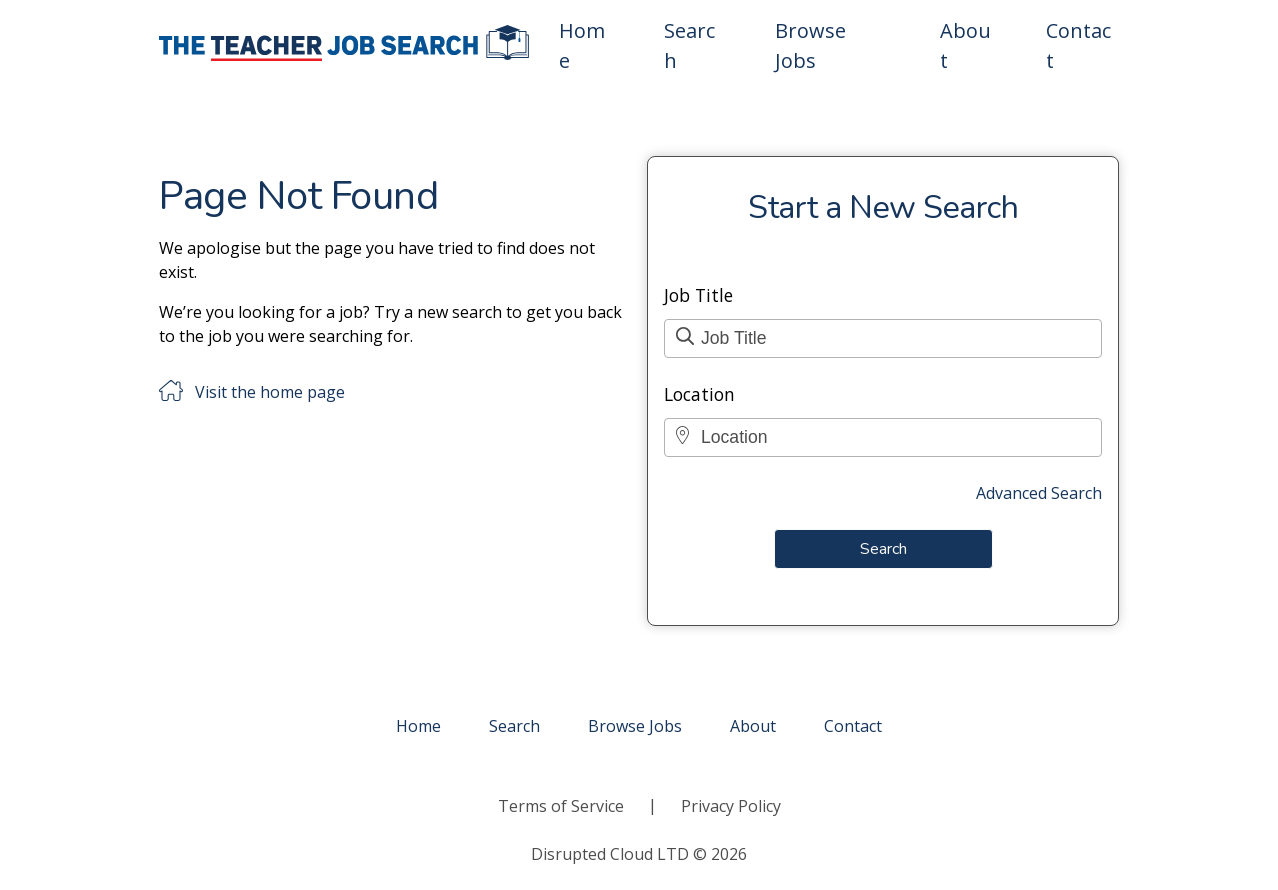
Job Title (698, 295)
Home (582, 45)
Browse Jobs (810, 45)
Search (689, 45)
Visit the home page (270, 392)
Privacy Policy (731, 806)
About (965, 45)
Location (699, 394)
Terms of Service (561, 806)
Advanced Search (1039, 493)
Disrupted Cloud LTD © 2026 (639, 854)
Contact (1078, 45)
